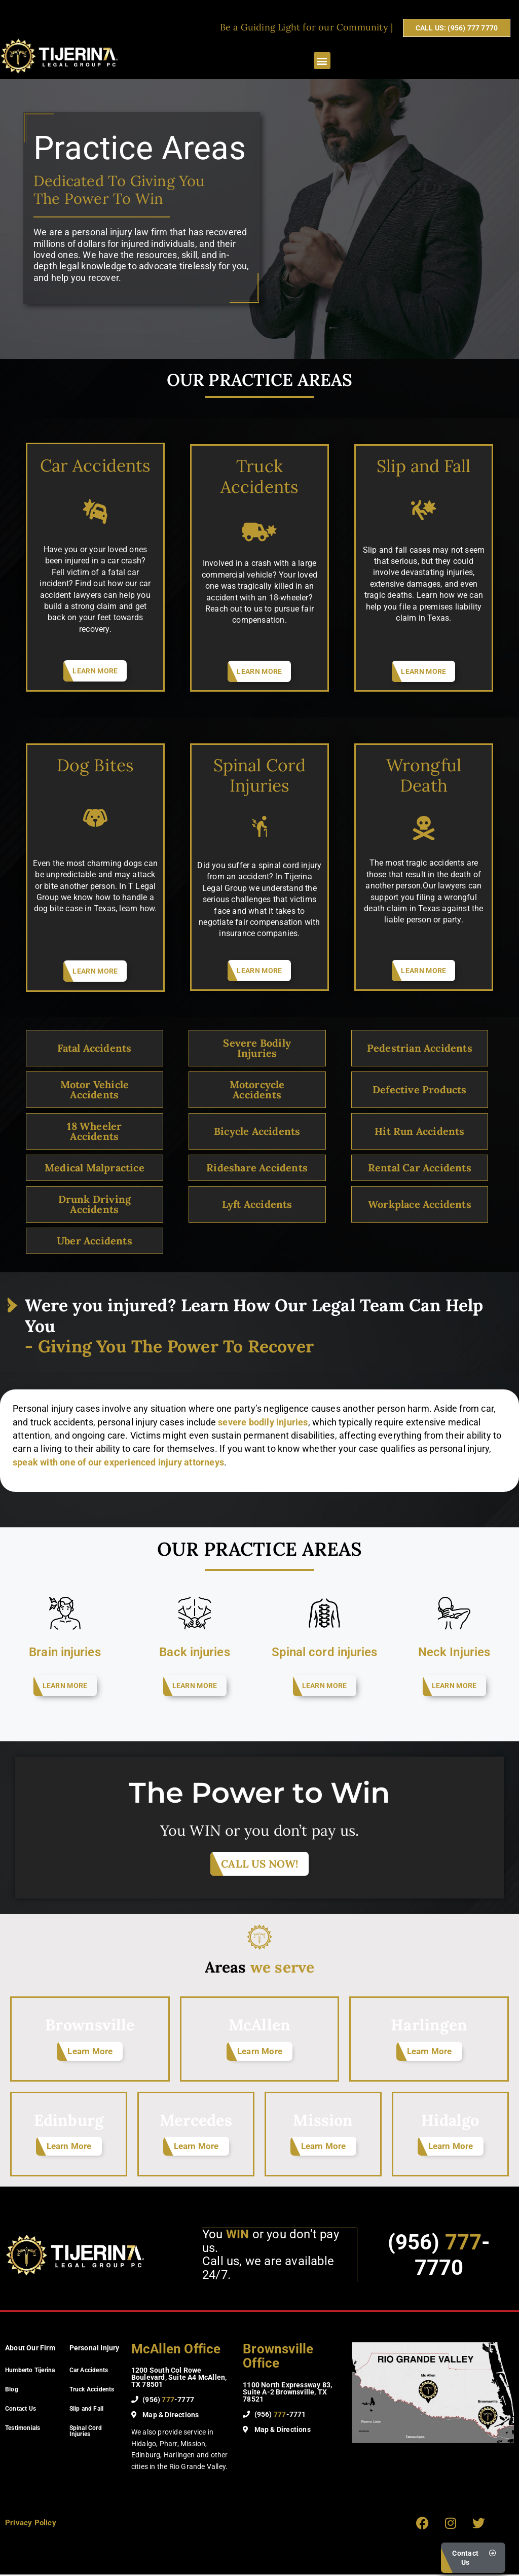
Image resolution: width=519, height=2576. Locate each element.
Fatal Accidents (94, 1048)
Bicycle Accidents (257, 1131)
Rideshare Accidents (257, 1167)
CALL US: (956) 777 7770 (457, 28)
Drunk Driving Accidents (94, 1204)
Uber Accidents (94, 1240)
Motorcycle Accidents (257, 1089)
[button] (322, 60)
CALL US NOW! (259, 1864)
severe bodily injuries (263, 1422)
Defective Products (420, 1089)
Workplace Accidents (419, 1204)
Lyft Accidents (257, 1204)
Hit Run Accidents (419, 1131)
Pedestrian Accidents (419, 1048)
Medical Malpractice (94, 1167)
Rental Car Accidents (419, 1167)
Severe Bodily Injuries (257, 1047)
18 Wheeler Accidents (94, 1131)
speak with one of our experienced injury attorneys (118, 1462)
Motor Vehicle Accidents (94, 1089)
